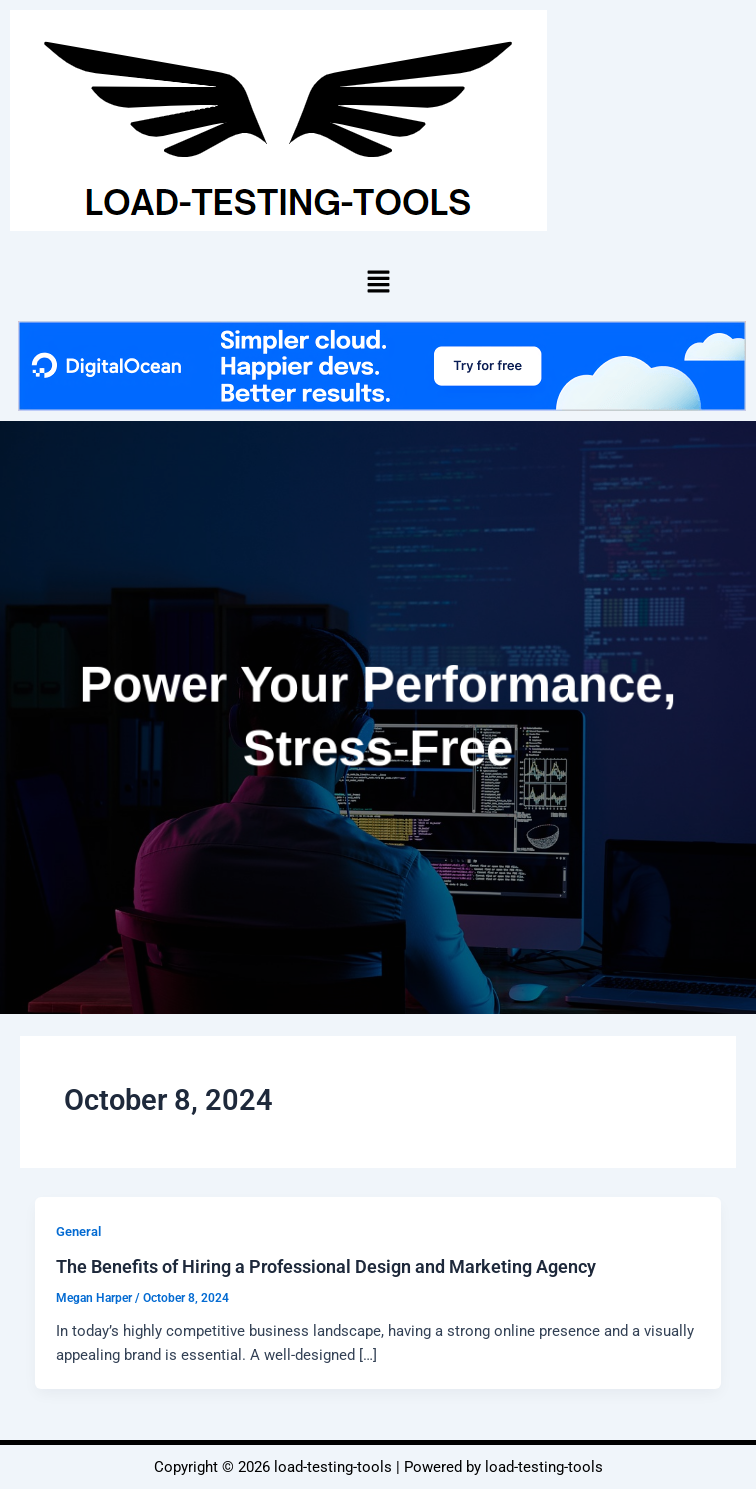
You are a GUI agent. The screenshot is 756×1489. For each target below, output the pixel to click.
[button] (378, 281)
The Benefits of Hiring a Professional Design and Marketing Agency (326, 1266)
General (78, 1231)
